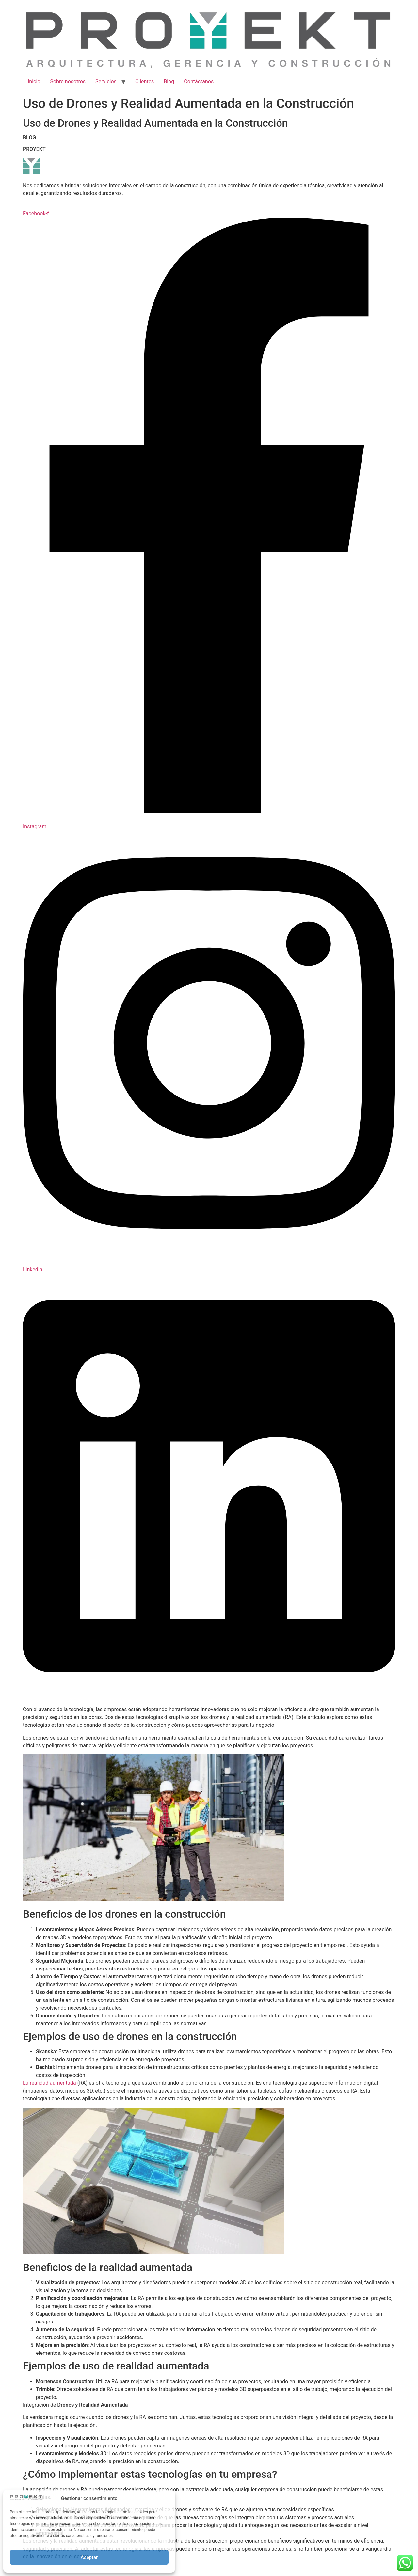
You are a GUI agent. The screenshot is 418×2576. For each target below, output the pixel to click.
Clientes (144, 81)
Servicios (106, 81)
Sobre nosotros (68, 81)
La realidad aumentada (49, 2083)
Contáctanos (199, 81)
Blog (169, 81)
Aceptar (89, 2557)
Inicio (34, 81)
